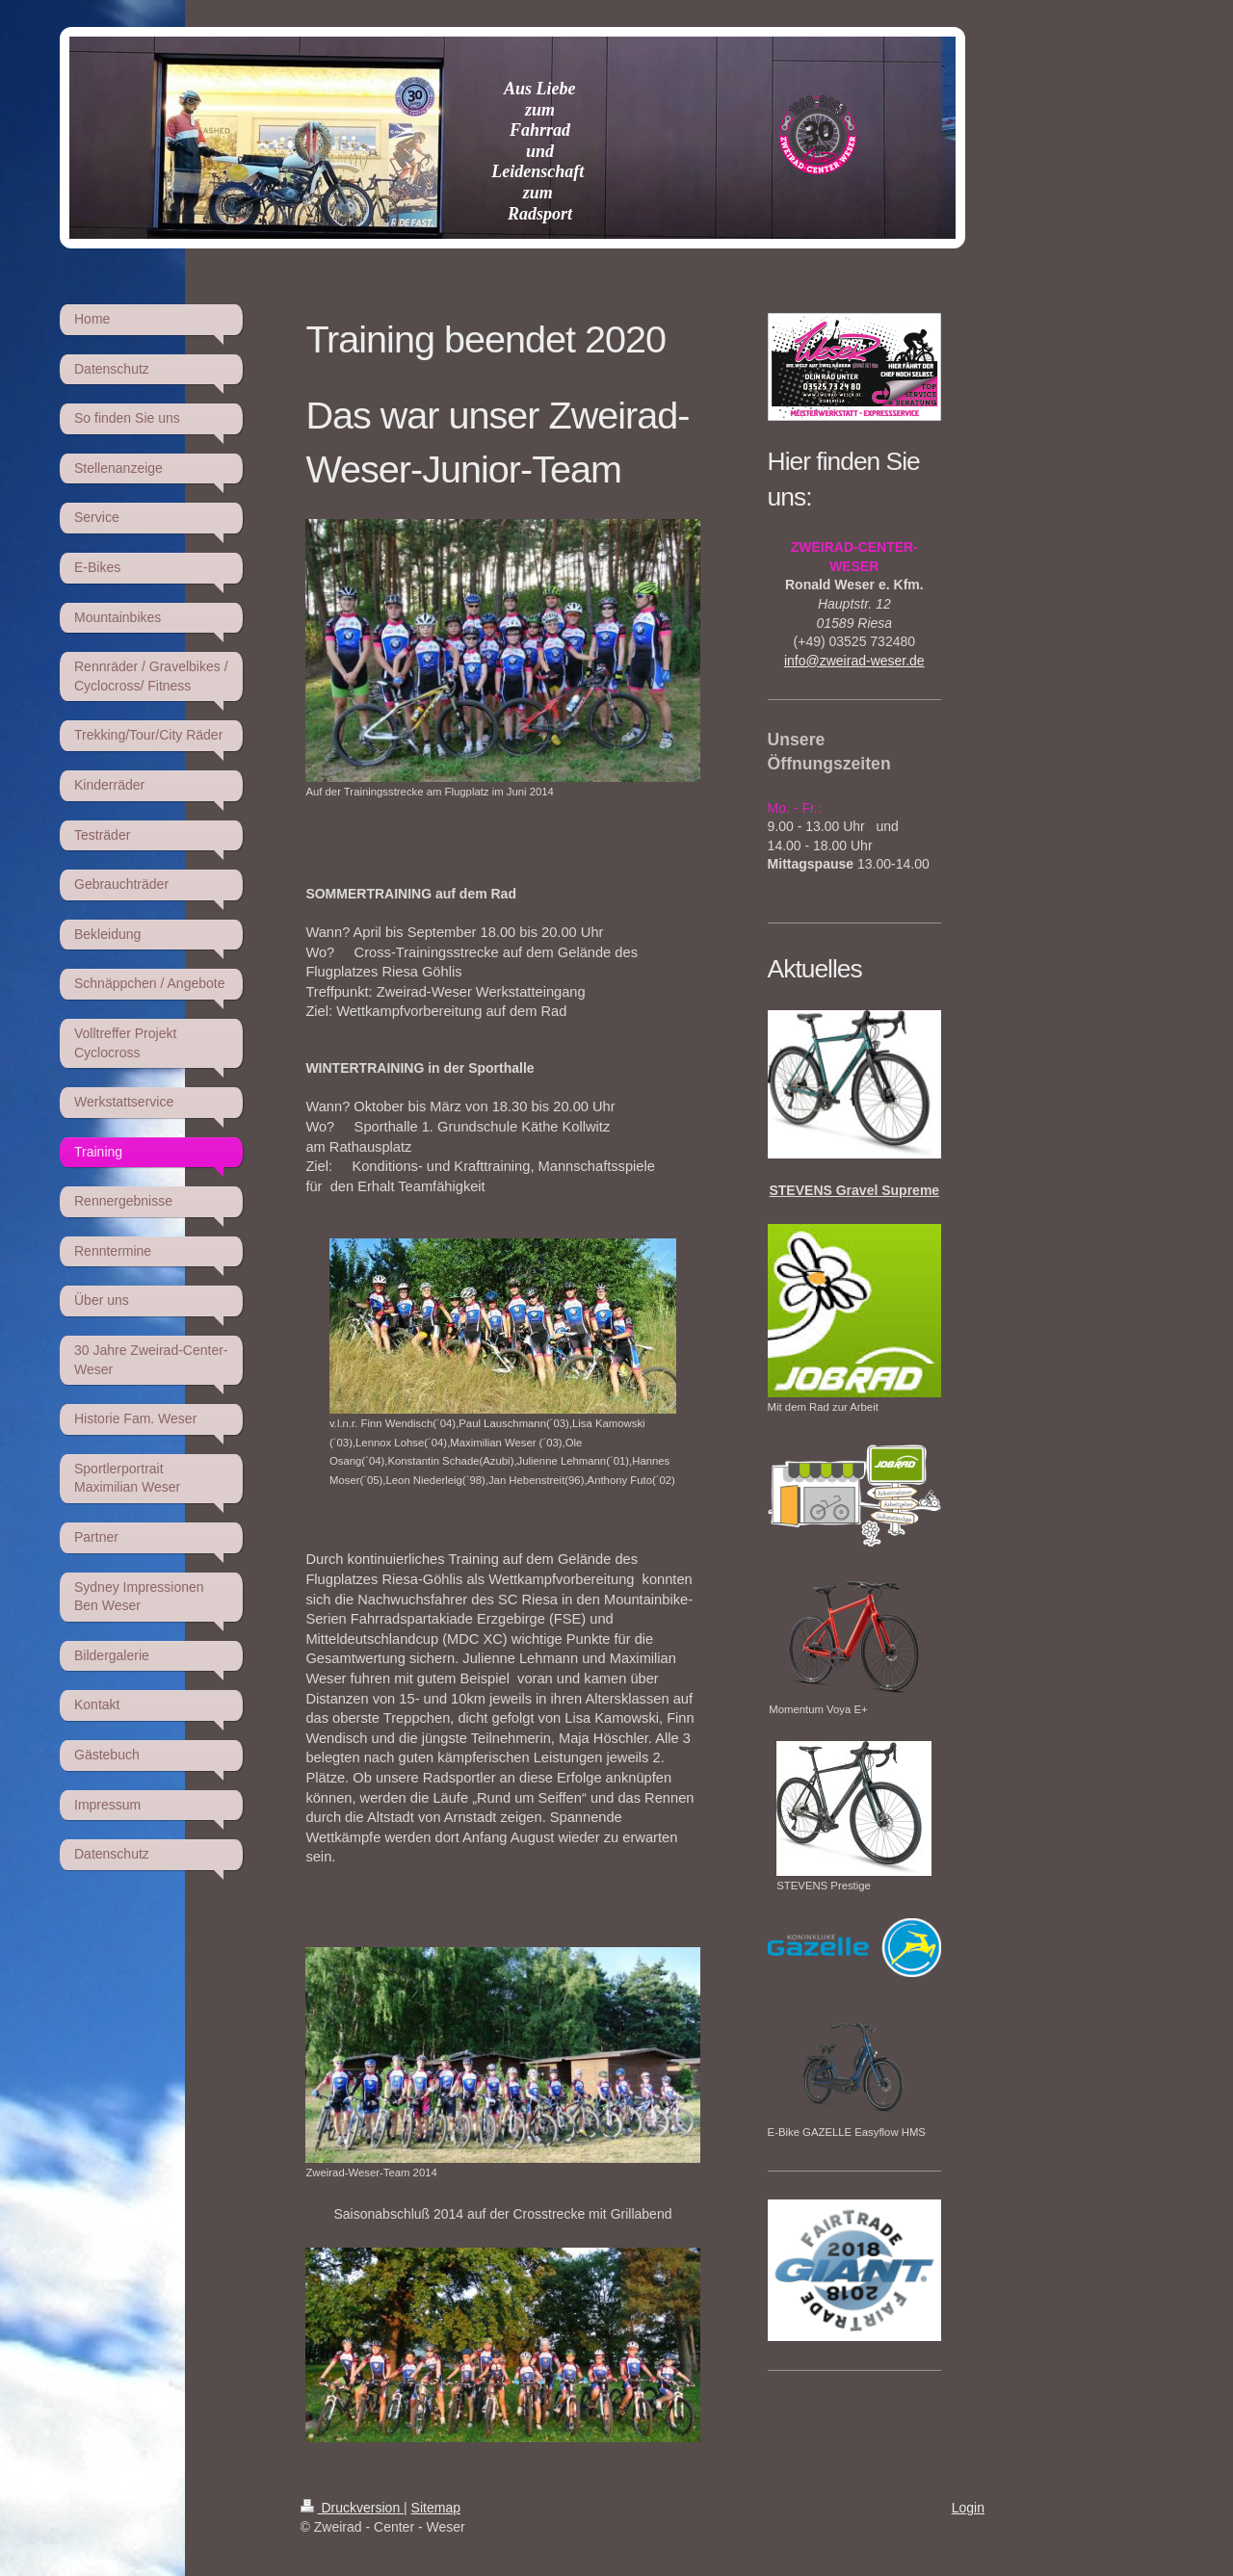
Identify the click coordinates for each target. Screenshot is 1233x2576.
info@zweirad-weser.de (854, 660)
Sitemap (435, 2507)
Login (968, 2507)
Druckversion (352, 2507)
